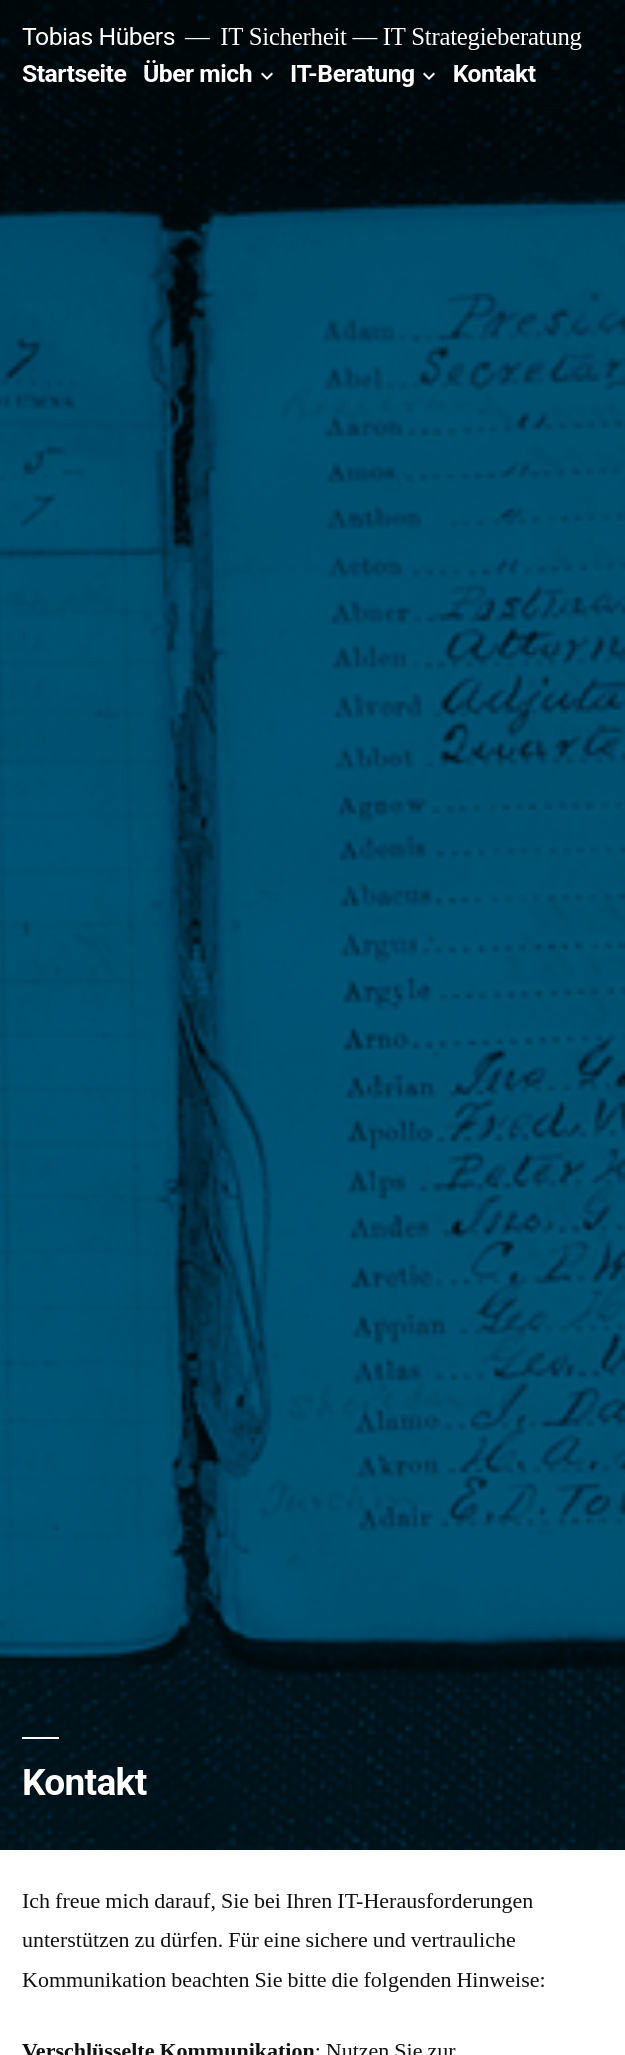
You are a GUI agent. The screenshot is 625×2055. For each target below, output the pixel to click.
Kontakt (494, 73)
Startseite (74, 73)
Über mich (197, 73)
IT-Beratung (352, 73)
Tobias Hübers (98, 36)
